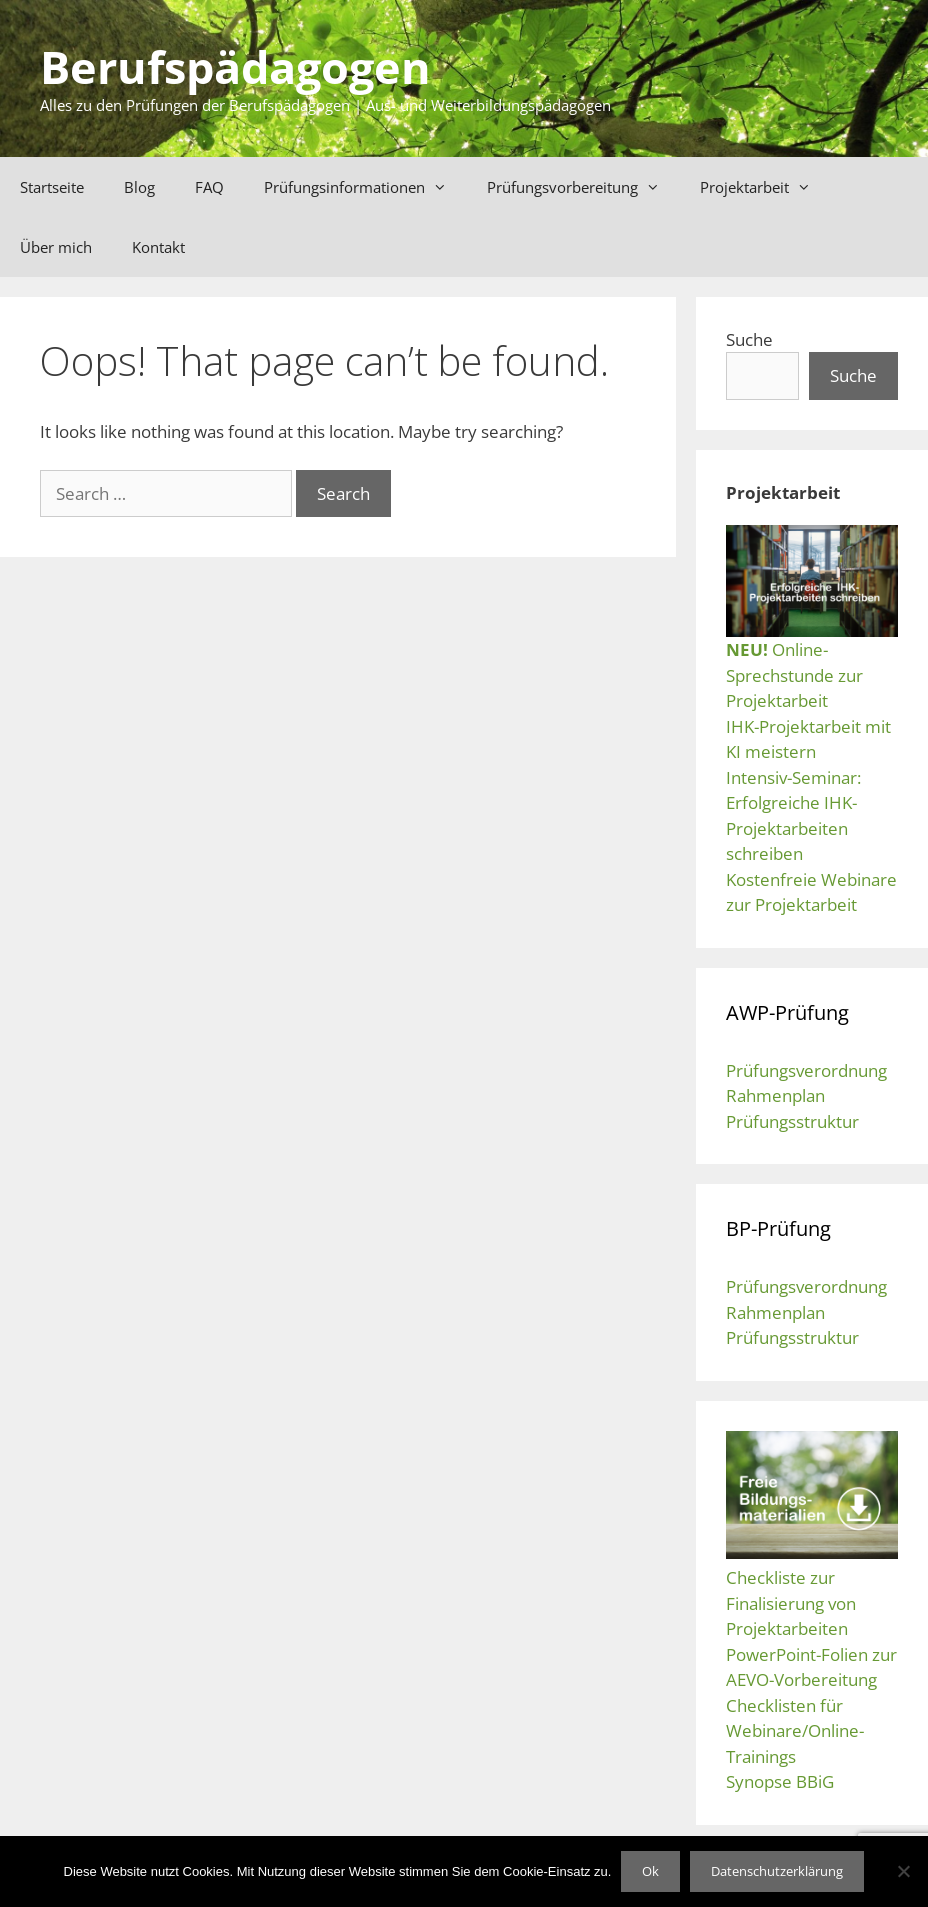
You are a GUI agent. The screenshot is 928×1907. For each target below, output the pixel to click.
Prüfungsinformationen (365, 187)
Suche (749, 339)
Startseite (52, 187)
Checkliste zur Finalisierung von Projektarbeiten (791, 1603)
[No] (903, 1871)
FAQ (209, 187)
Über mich (56, 247)
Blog (139, 187)
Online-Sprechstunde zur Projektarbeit (794, 675)
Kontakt (158, 247)
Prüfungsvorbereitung (583, 187)
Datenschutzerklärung (777, 1871)
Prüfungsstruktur (792, 1121)
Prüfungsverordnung (806, 1070)
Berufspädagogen (235, 66)
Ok (650, 1871)
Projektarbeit (765, 187)
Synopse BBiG (780, 1781)
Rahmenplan (775, 1095)
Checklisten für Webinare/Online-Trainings (795, 1731)
